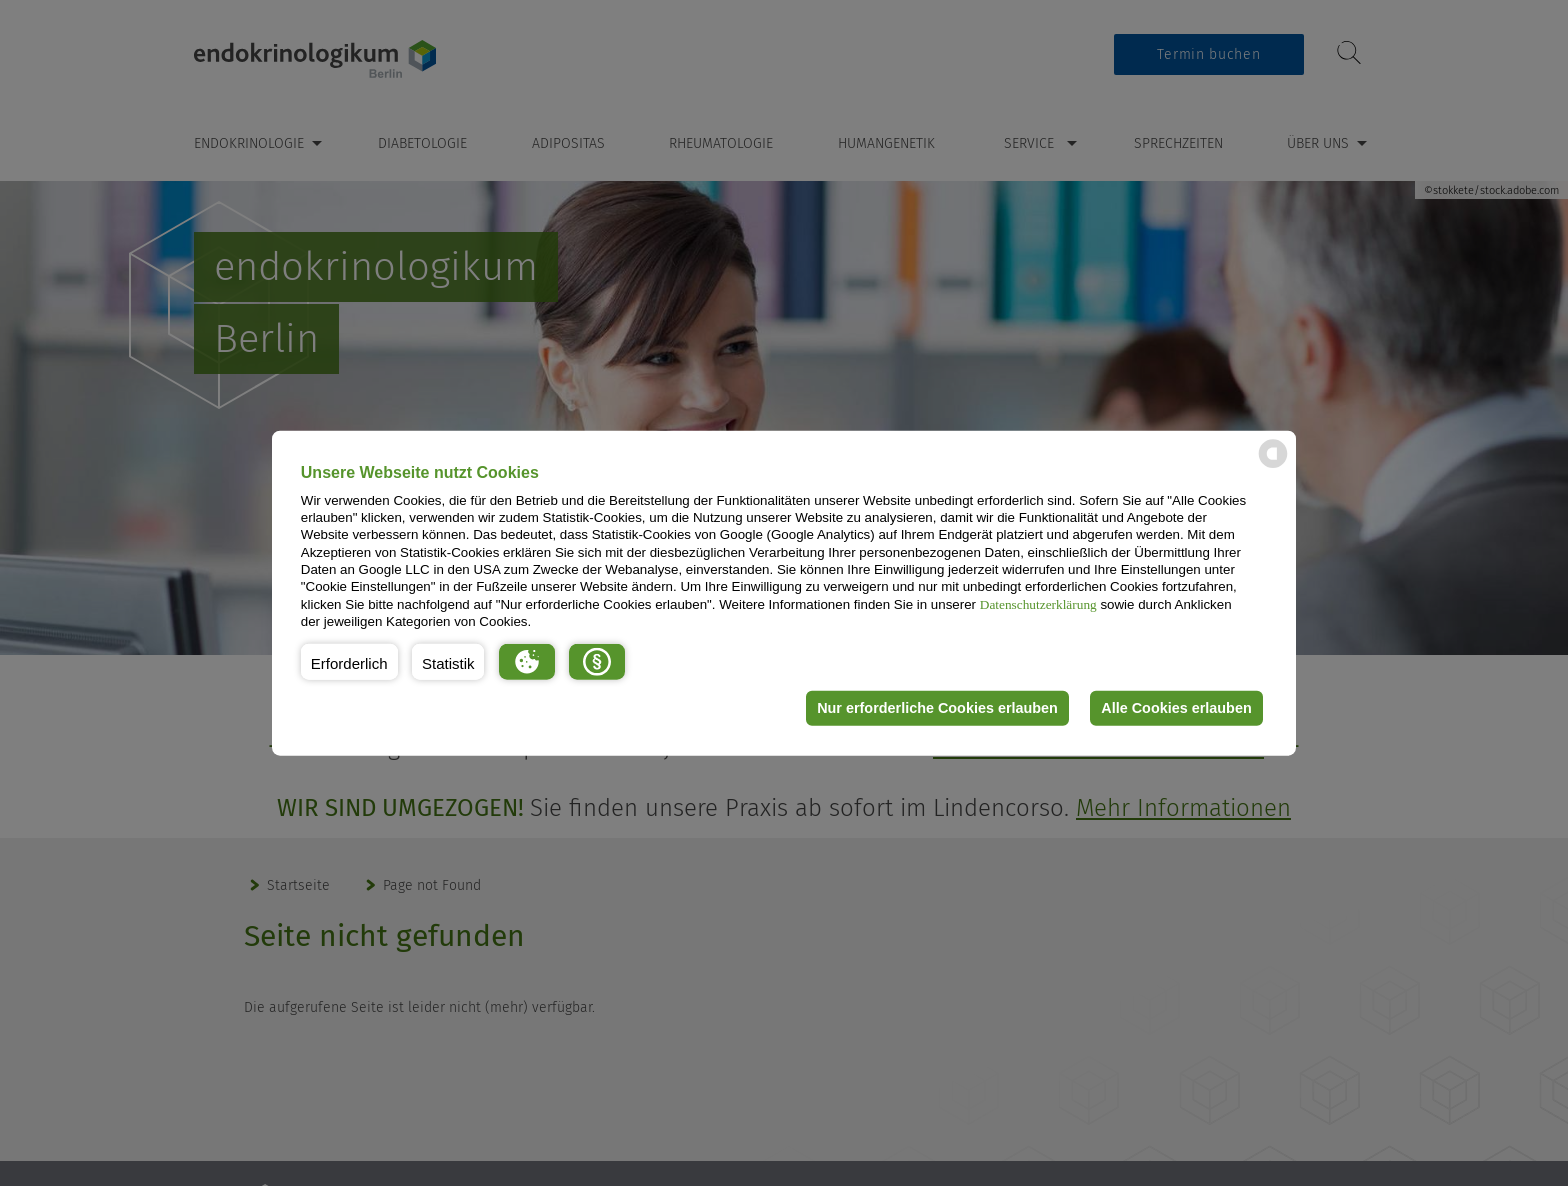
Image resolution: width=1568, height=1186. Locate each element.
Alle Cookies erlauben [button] (1176, 708)
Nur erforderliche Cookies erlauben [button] (937, 708)
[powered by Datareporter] (1273, 466)
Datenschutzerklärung (1038, 603)
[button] (349, 661)
